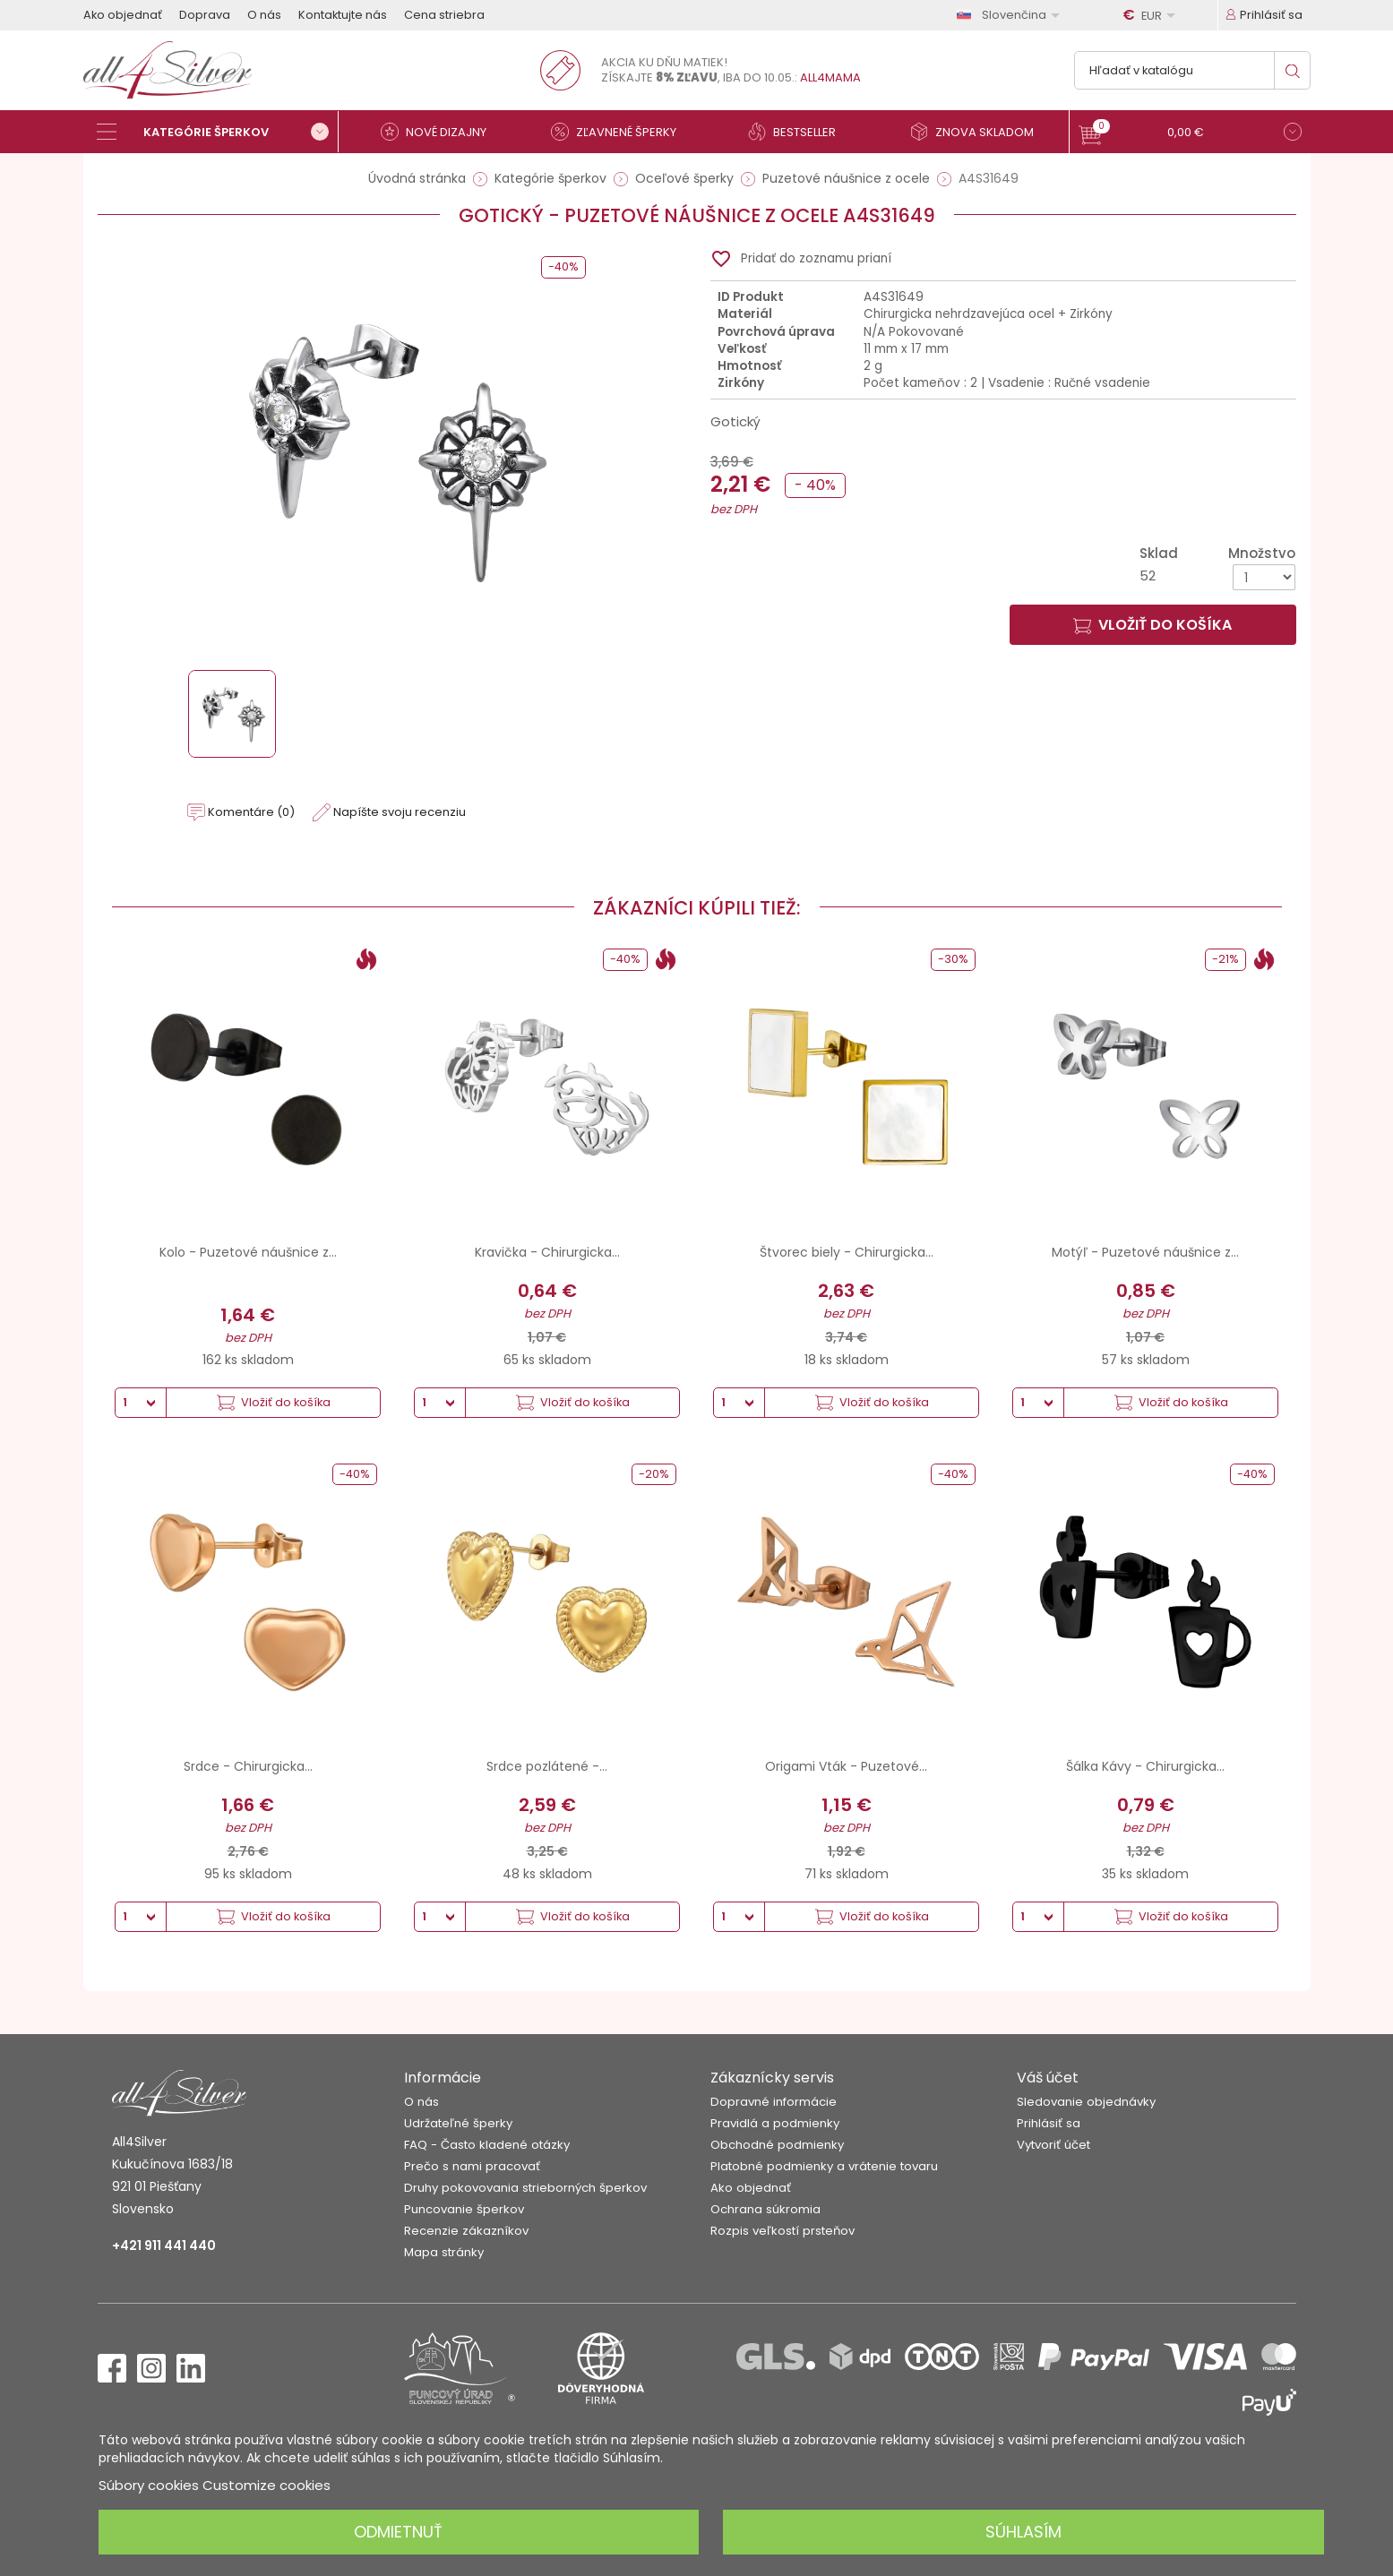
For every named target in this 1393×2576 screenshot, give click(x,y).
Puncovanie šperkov (464, 2209)
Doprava (204, 14)
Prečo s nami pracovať (472, 2166)
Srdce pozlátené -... (546, 1766)
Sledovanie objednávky (1086, 2101)
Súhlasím (1023, 2531)
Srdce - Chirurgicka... (248, 1766)
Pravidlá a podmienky (774, 2123)
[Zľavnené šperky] (620, 131)
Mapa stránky (444, 2252)
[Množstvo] (1264, 577)
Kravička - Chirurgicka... (547, 1252)
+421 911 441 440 (164, 2245)
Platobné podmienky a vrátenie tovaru (824, 2166)
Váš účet (1048, 2077)
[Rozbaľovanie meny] (1152, 15)
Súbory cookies (149, 2485)
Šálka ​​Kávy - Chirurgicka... (1145, 1766)
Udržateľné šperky (458, 2123)
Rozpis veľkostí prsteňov (782, 2230)
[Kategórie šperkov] (218, 131)
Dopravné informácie (773, 2101)
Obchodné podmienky (777, 2144)
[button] (1190, 134)
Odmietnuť (398, 2531)
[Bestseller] (800, 131)
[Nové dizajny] (441, 131)
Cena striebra (444, 14)
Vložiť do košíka (1152, 624)
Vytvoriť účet (1053, 2144)
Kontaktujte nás (342, 14)
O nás (264, 14)
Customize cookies (266, 2485)
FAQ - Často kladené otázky (487, 2144)
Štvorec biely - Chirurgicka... (846, 1252)
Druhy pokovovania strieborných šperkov (525, 2187)
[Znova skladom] (979, 131)
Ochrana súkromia (765, 2209)
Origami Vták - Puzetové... (846, 1766)
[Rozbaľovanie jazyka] (1011, 15)
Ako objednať (122, 14)
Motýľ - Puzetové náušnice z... (1145, 1252)
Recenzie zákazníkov (466, 2230)
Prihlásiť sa (1048, 2123)
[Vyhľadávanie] (1192, 70)
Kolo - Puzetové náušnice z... (248, 1252)
